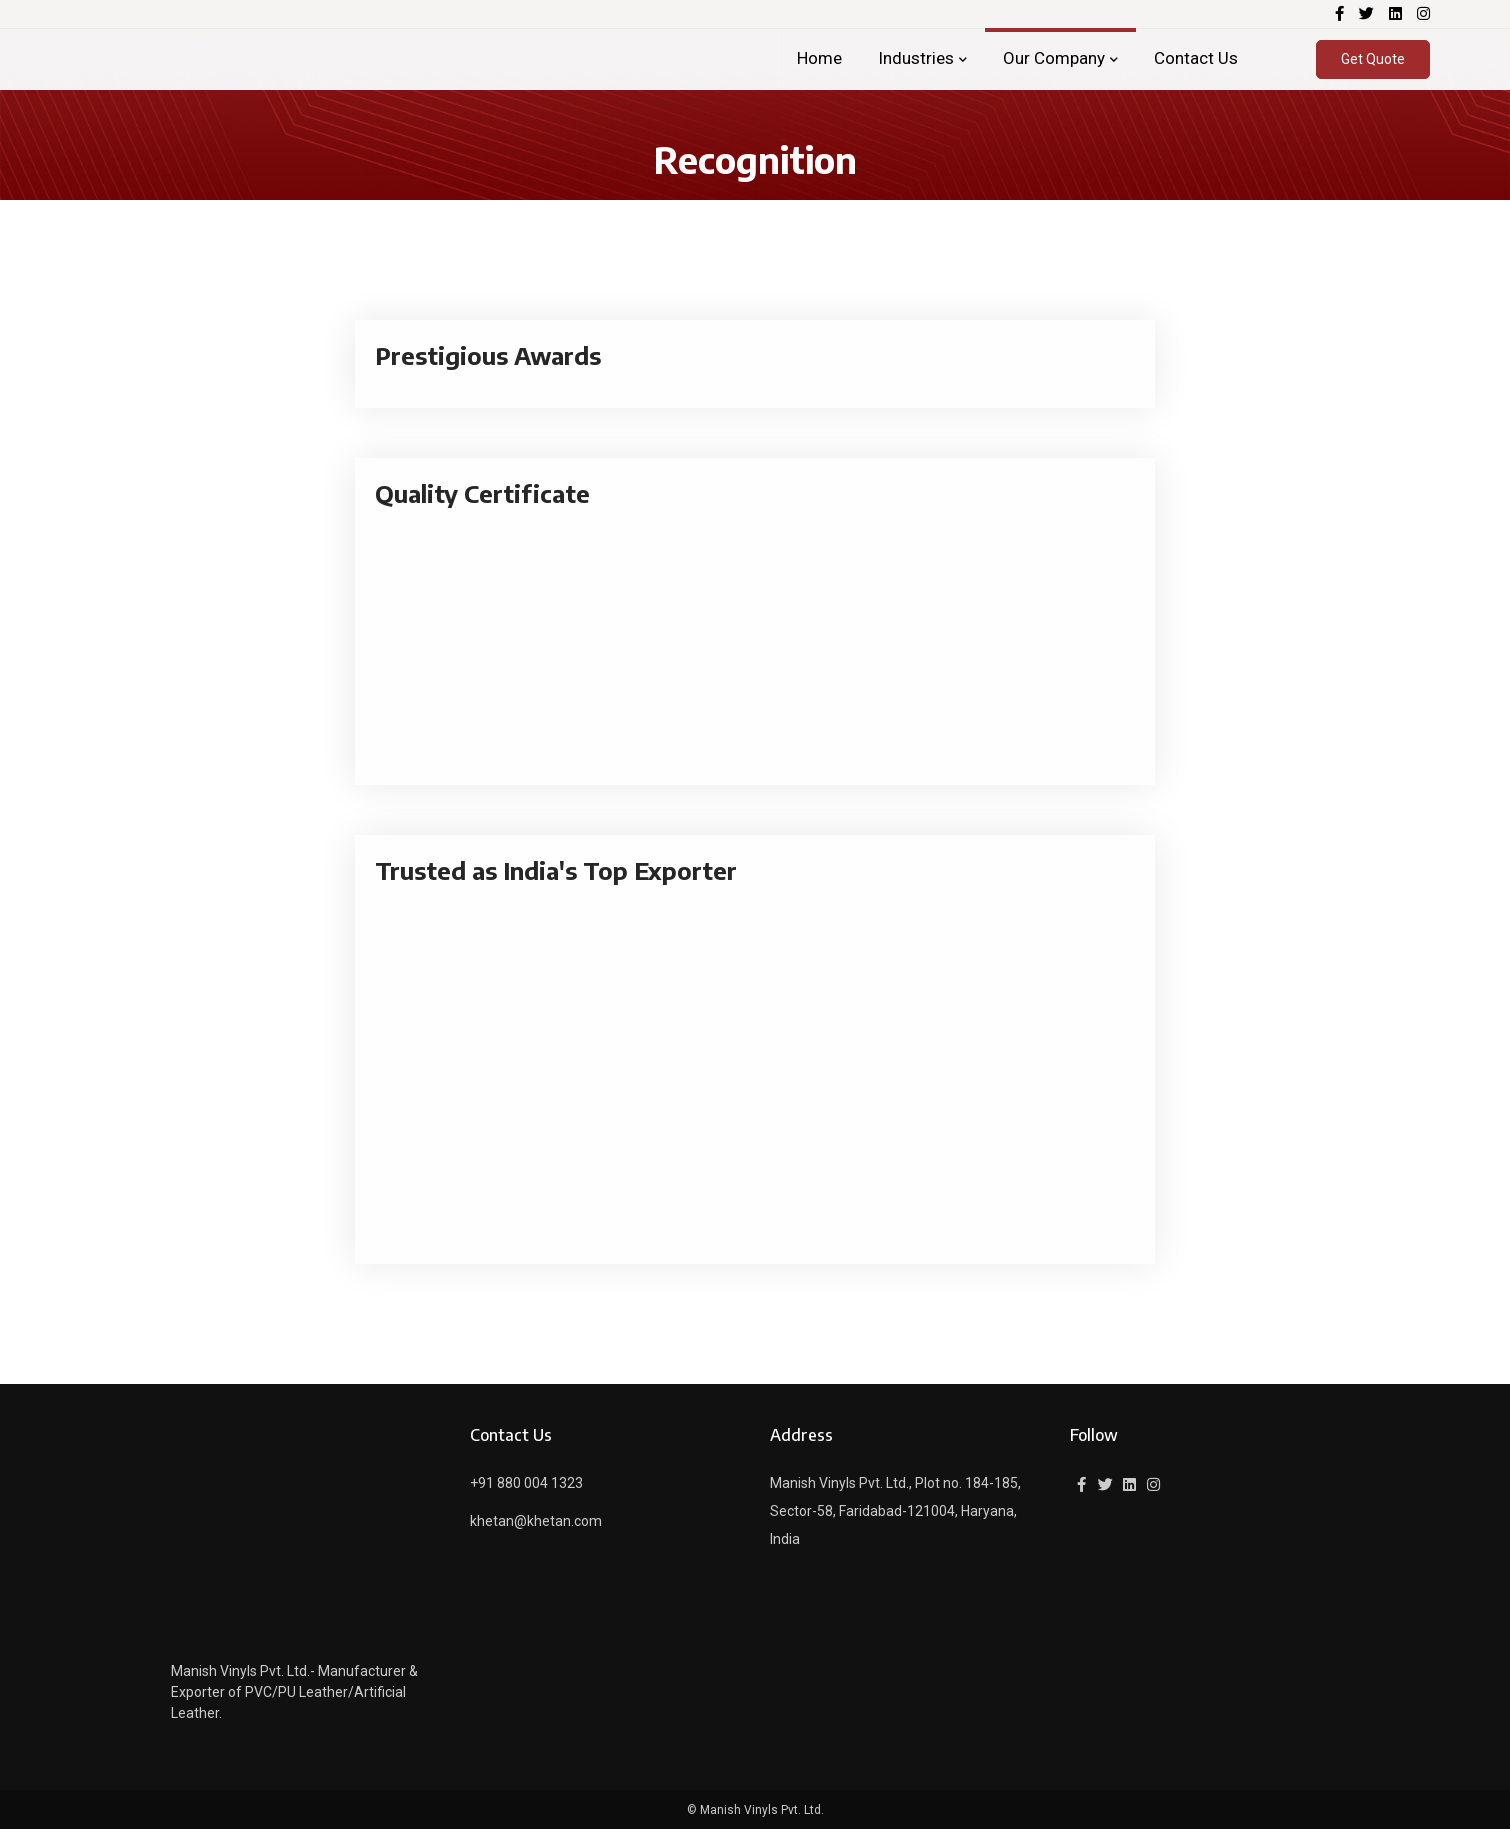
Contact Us (1196, 58)
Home (819, 58)
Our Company (1054, 58)
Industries (916, 58)
